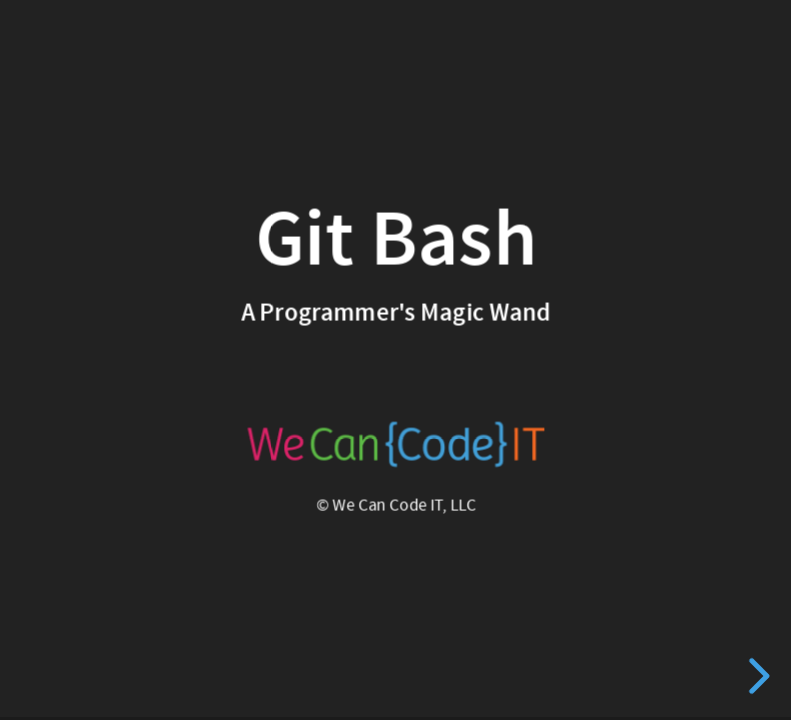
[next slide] (756, 676)
